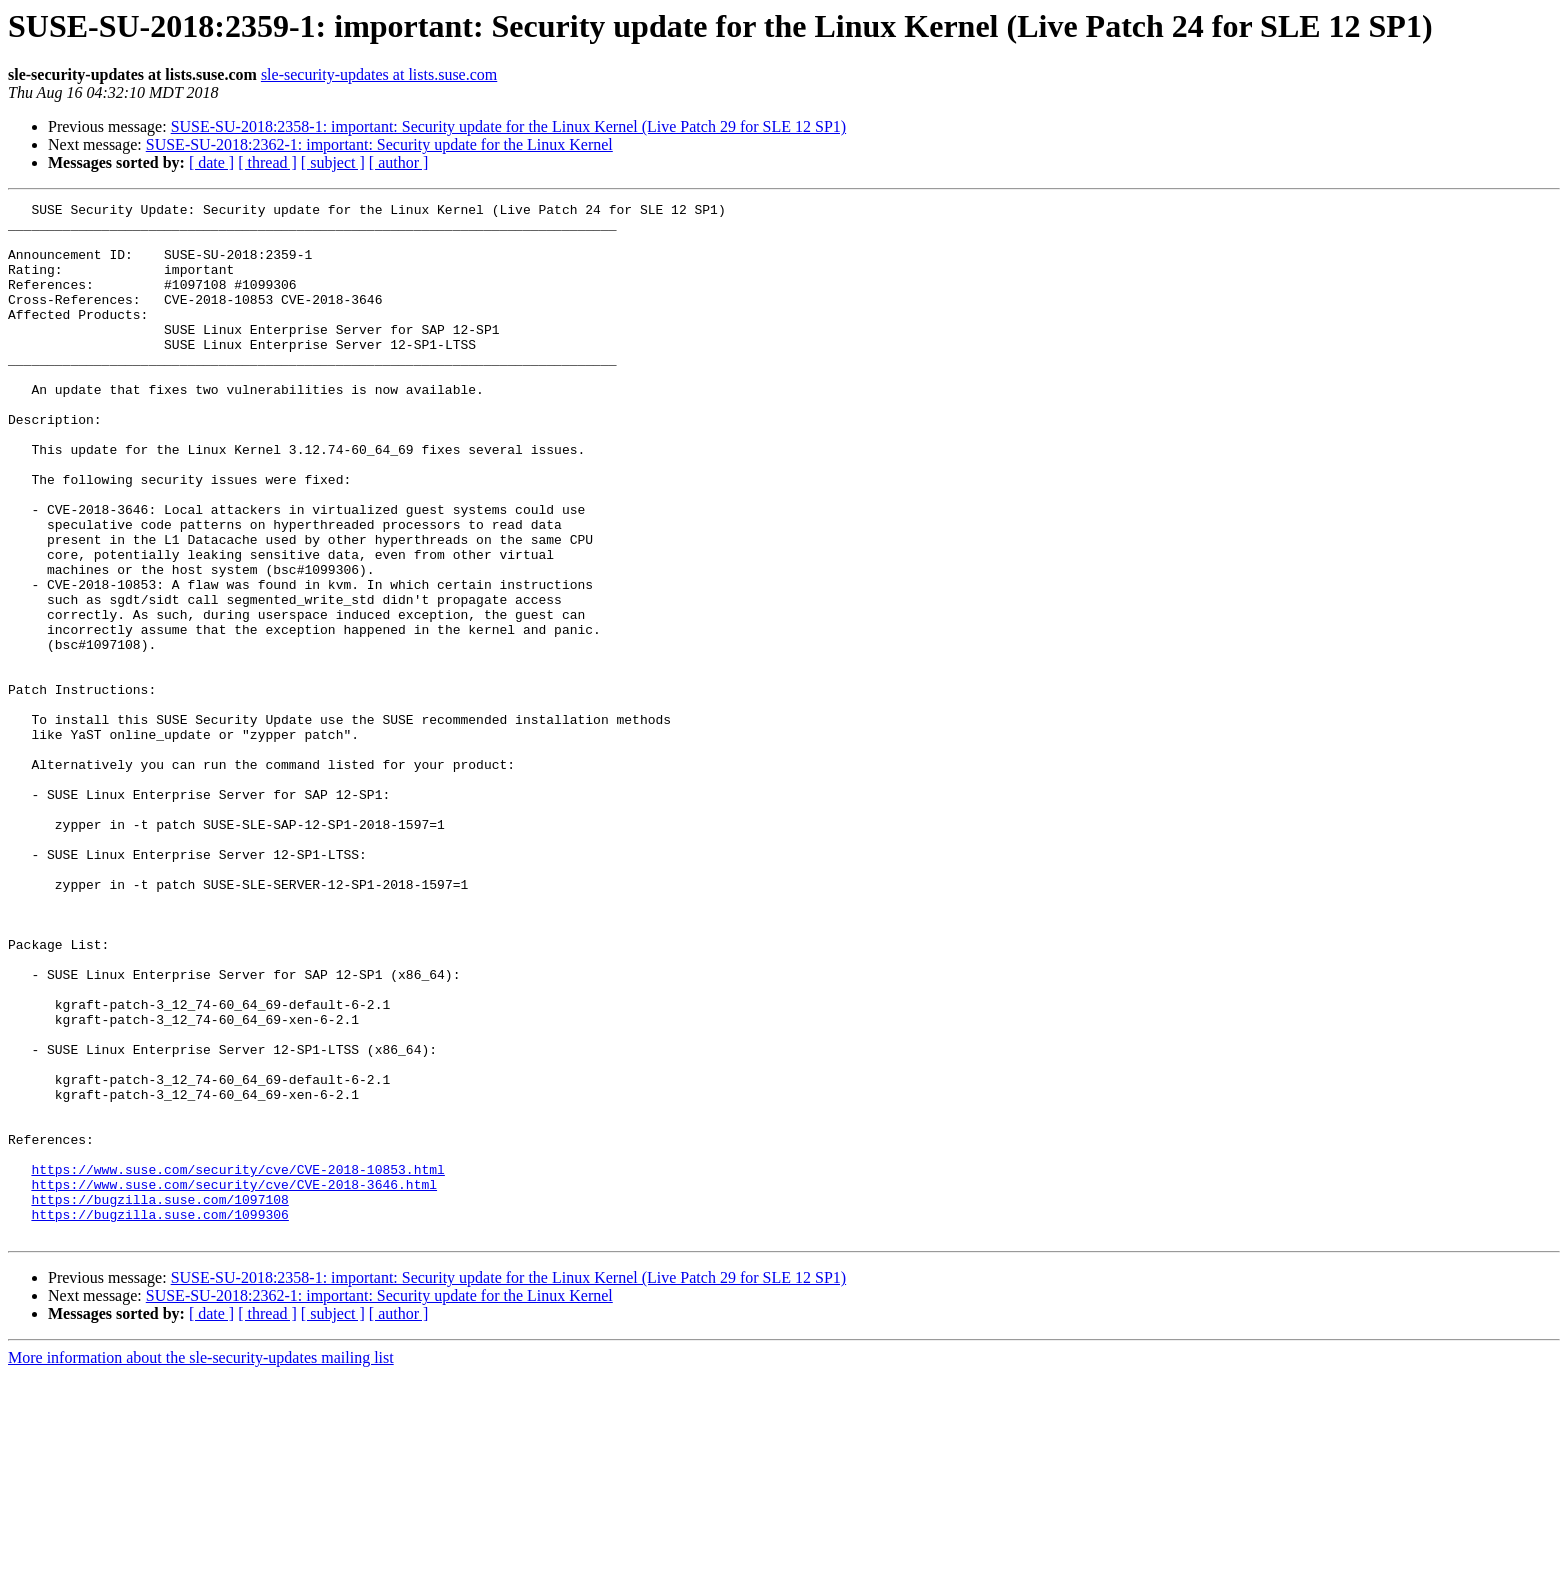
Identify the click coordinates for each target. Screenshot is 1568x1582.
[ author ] (399, 162)
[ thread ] (267, 162)
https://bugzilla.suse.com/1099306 (159, 1418)
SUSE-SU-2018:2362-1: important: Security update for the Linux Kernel (379, 144)
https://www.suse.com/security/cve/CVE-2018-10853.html (237, 1364)
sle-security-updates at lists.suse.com (379, 74)
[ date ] (211, 162)
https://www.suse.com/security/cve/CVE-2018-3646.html (234, 1382)
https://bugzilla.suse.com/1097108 (159, 1400)
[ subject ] (333, 162)
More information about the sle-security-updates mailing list (201, 1564)
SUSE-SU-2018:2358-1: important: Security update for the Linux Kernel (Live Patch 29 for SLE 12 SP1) (508, 126)
